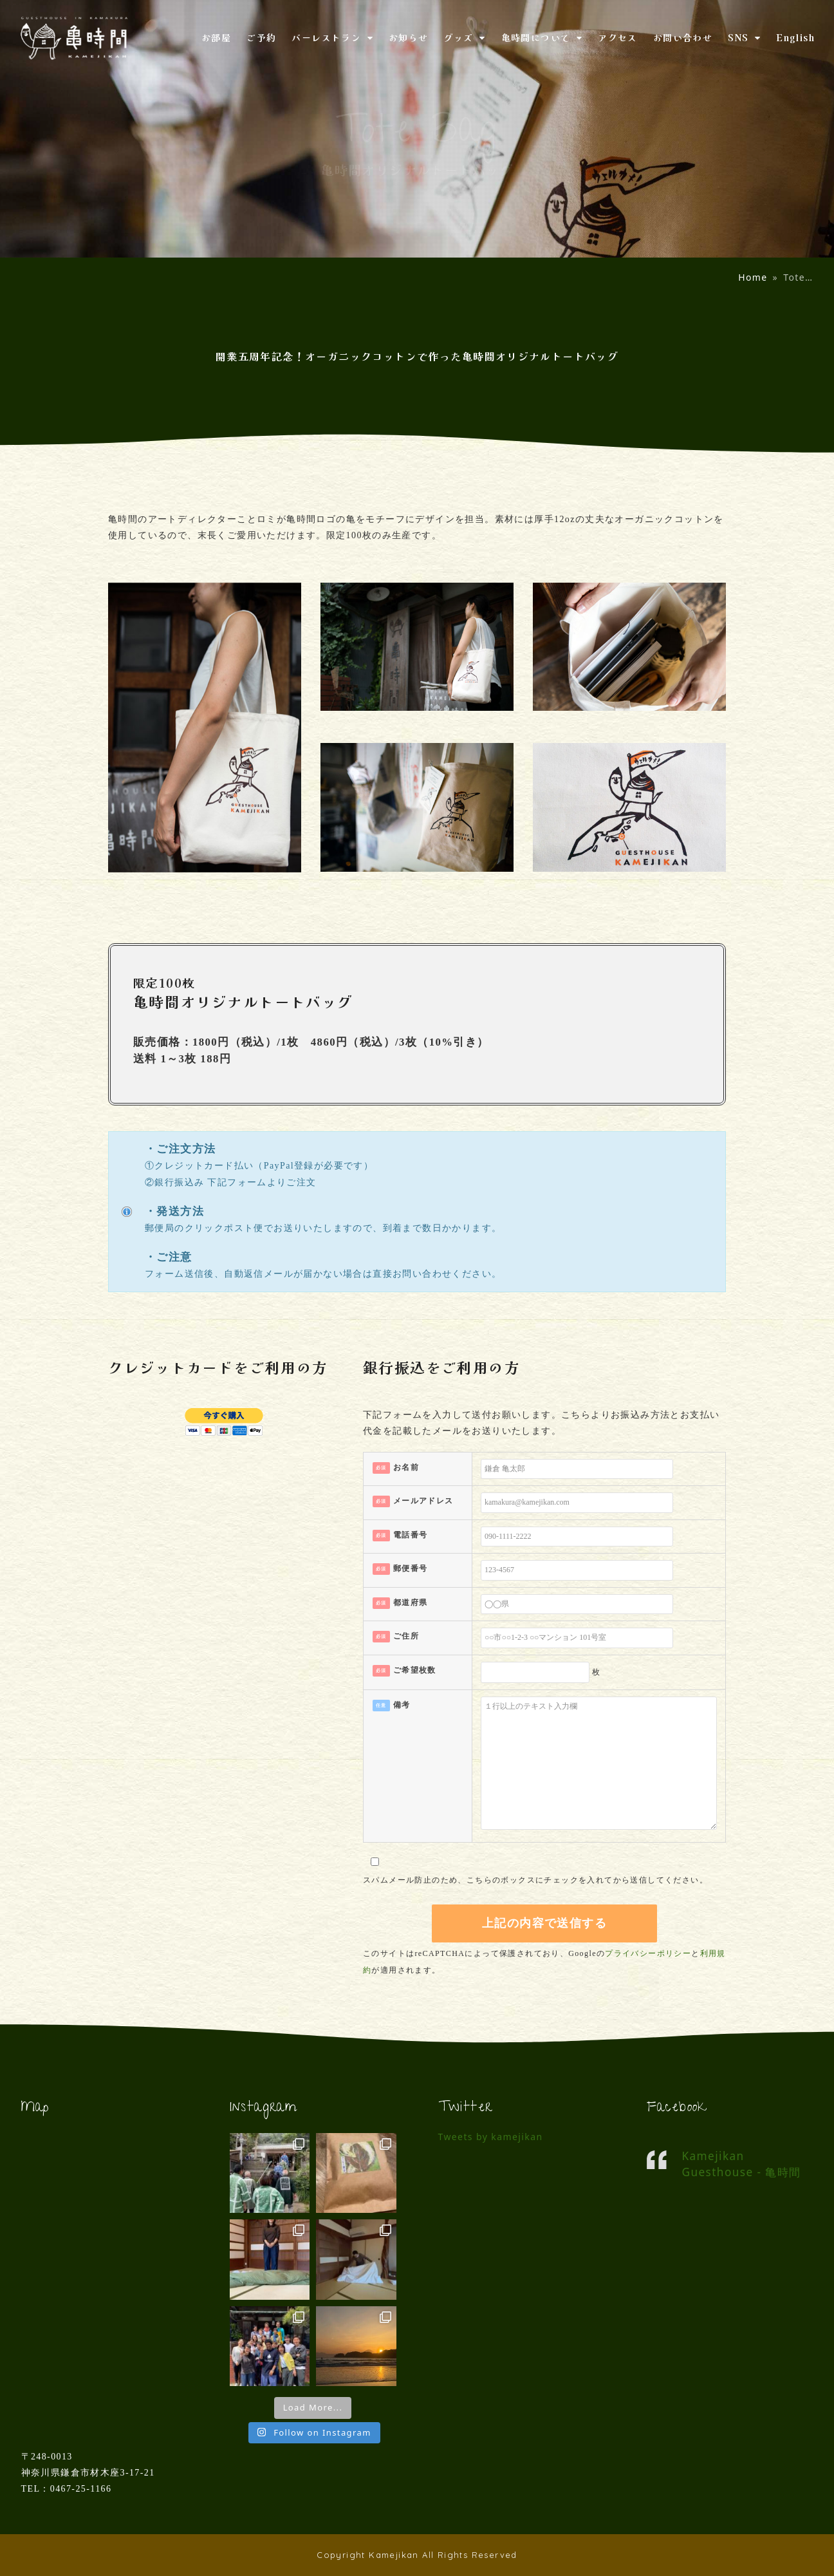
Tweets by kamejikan (490, 2136)
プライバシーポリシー (648, 1953)
